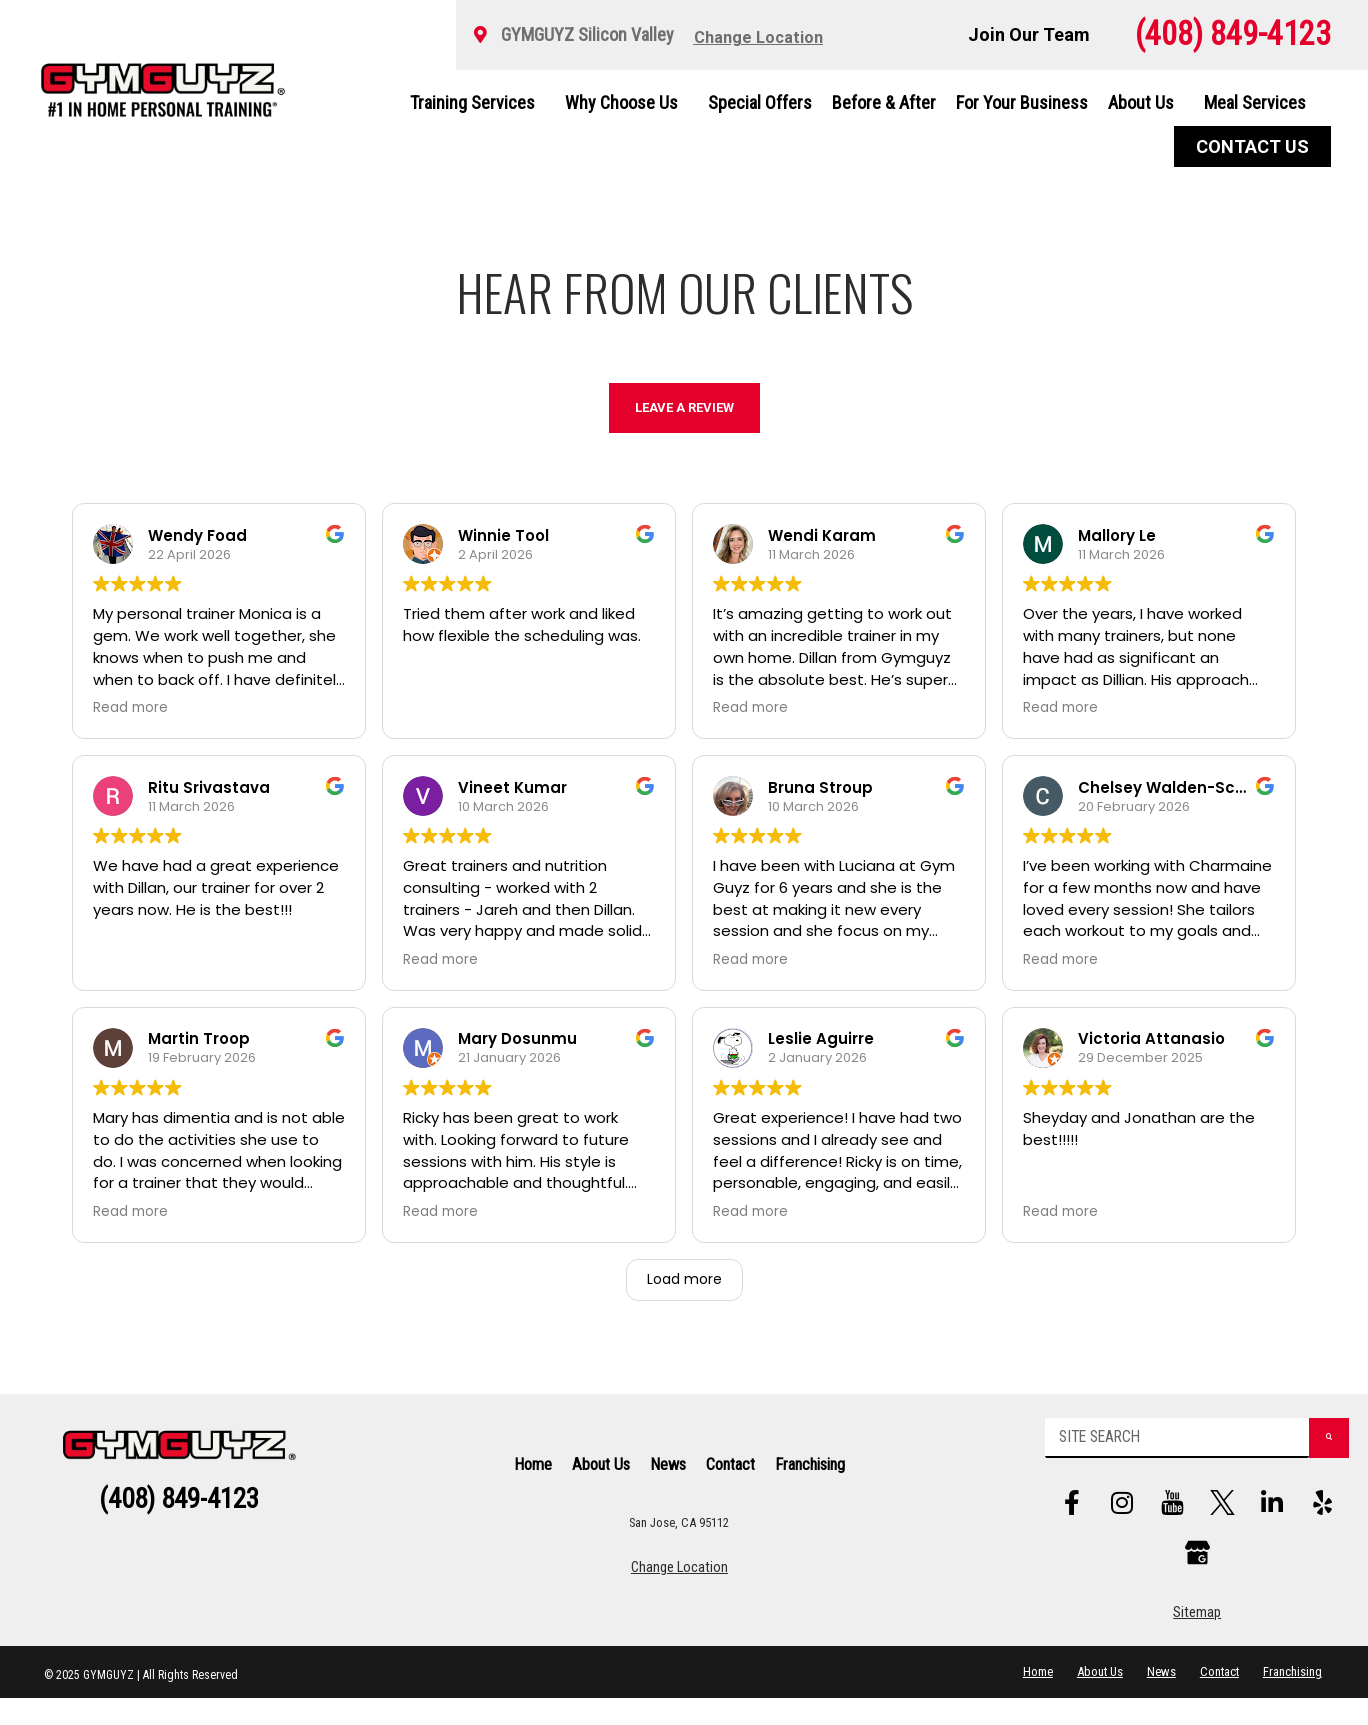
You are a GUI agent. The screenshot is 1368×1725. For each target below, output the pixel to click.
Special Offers (760, 102)
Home (533, 1477)
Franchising (810, 1477)
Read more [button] (130, 708)
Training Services (477, 102)
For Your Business (1022, 102)
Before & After (884, 102)
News (668, 1477)
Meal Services (1255, 102)
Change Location (679, 1581)
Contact (730, 1477)
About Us (1146, 102)
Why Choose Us (626, 102)
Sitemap (1197, 1639)
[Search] (1306, 1451)
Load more (684, 1279)
